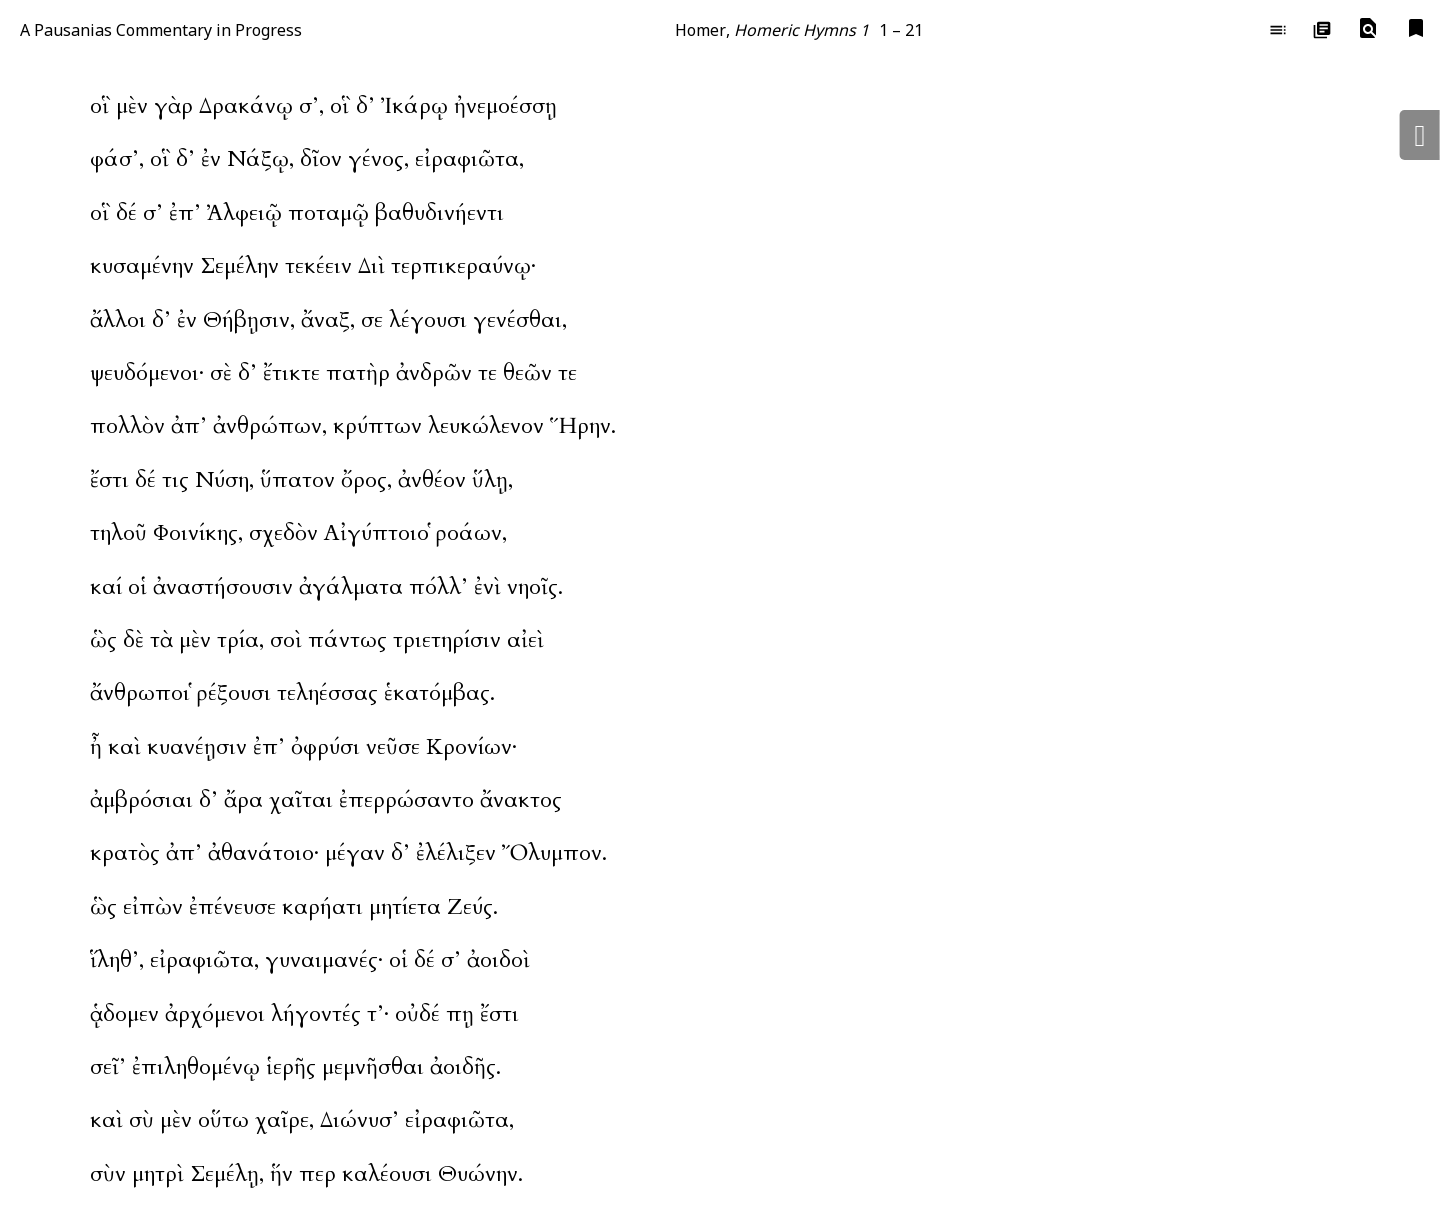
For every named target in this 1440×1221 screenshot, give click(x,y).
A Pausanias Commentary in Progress (161, 30)
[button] (1368, 29)
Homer (700, 30)
